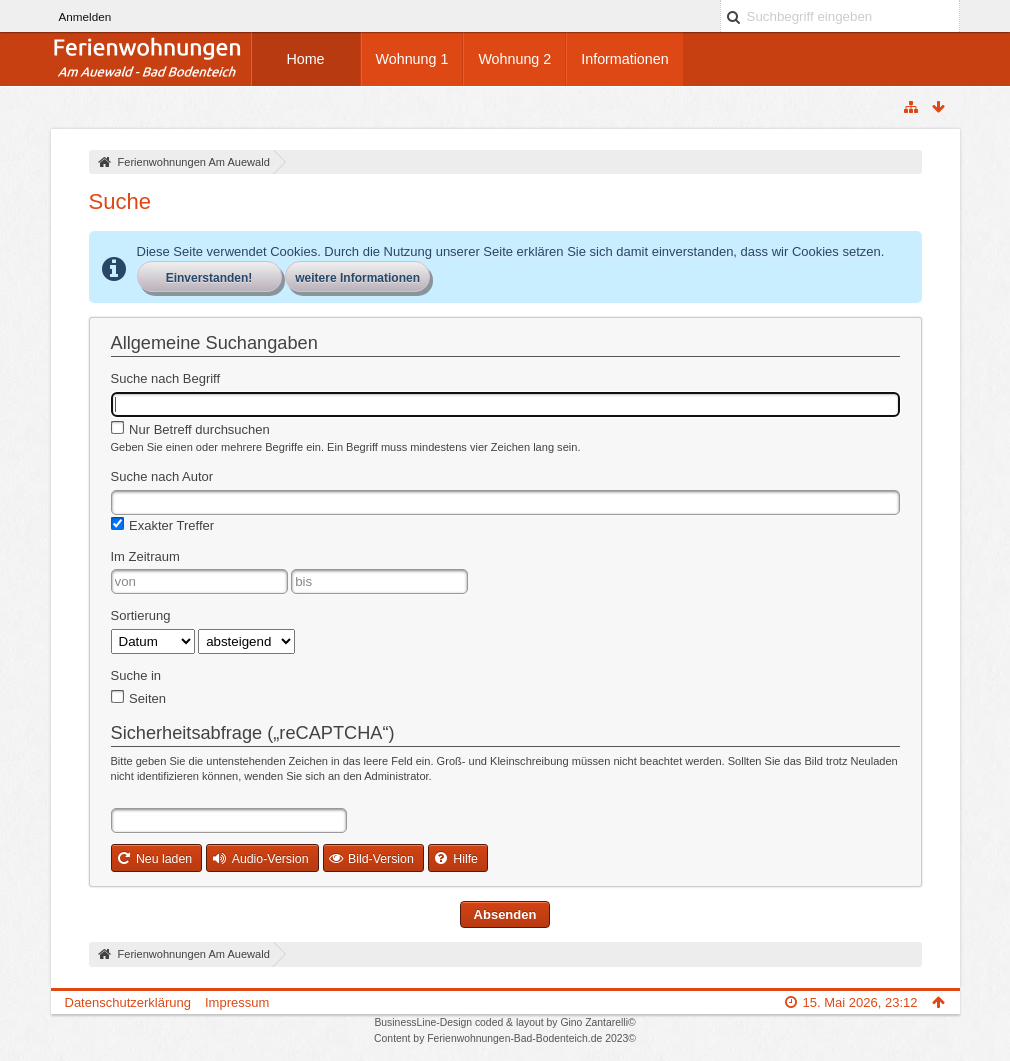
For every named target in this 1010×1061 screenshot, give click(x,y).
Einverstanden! (209, 278)
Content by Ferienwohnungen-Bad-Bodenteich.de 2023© (505, 1038)
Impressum (237, 1002)
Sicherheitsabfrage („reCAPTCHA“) (253, 733)
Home (305, 59)
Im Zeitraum (145, 556)
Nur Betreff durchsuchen (190, 429)
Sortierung (141, 615)
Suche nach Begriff (166, 378)
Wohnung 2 (514, 59)
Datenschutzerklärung (128, 1002)
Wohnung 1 (412, 59)
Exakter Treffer (163, 525)
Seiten (138, 698)
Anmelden (85, 16)
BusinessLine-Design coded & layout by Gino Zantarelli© (504, 1022)
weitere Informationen (357, 278)
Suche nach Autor (162, 476)
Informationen (624, 59)
